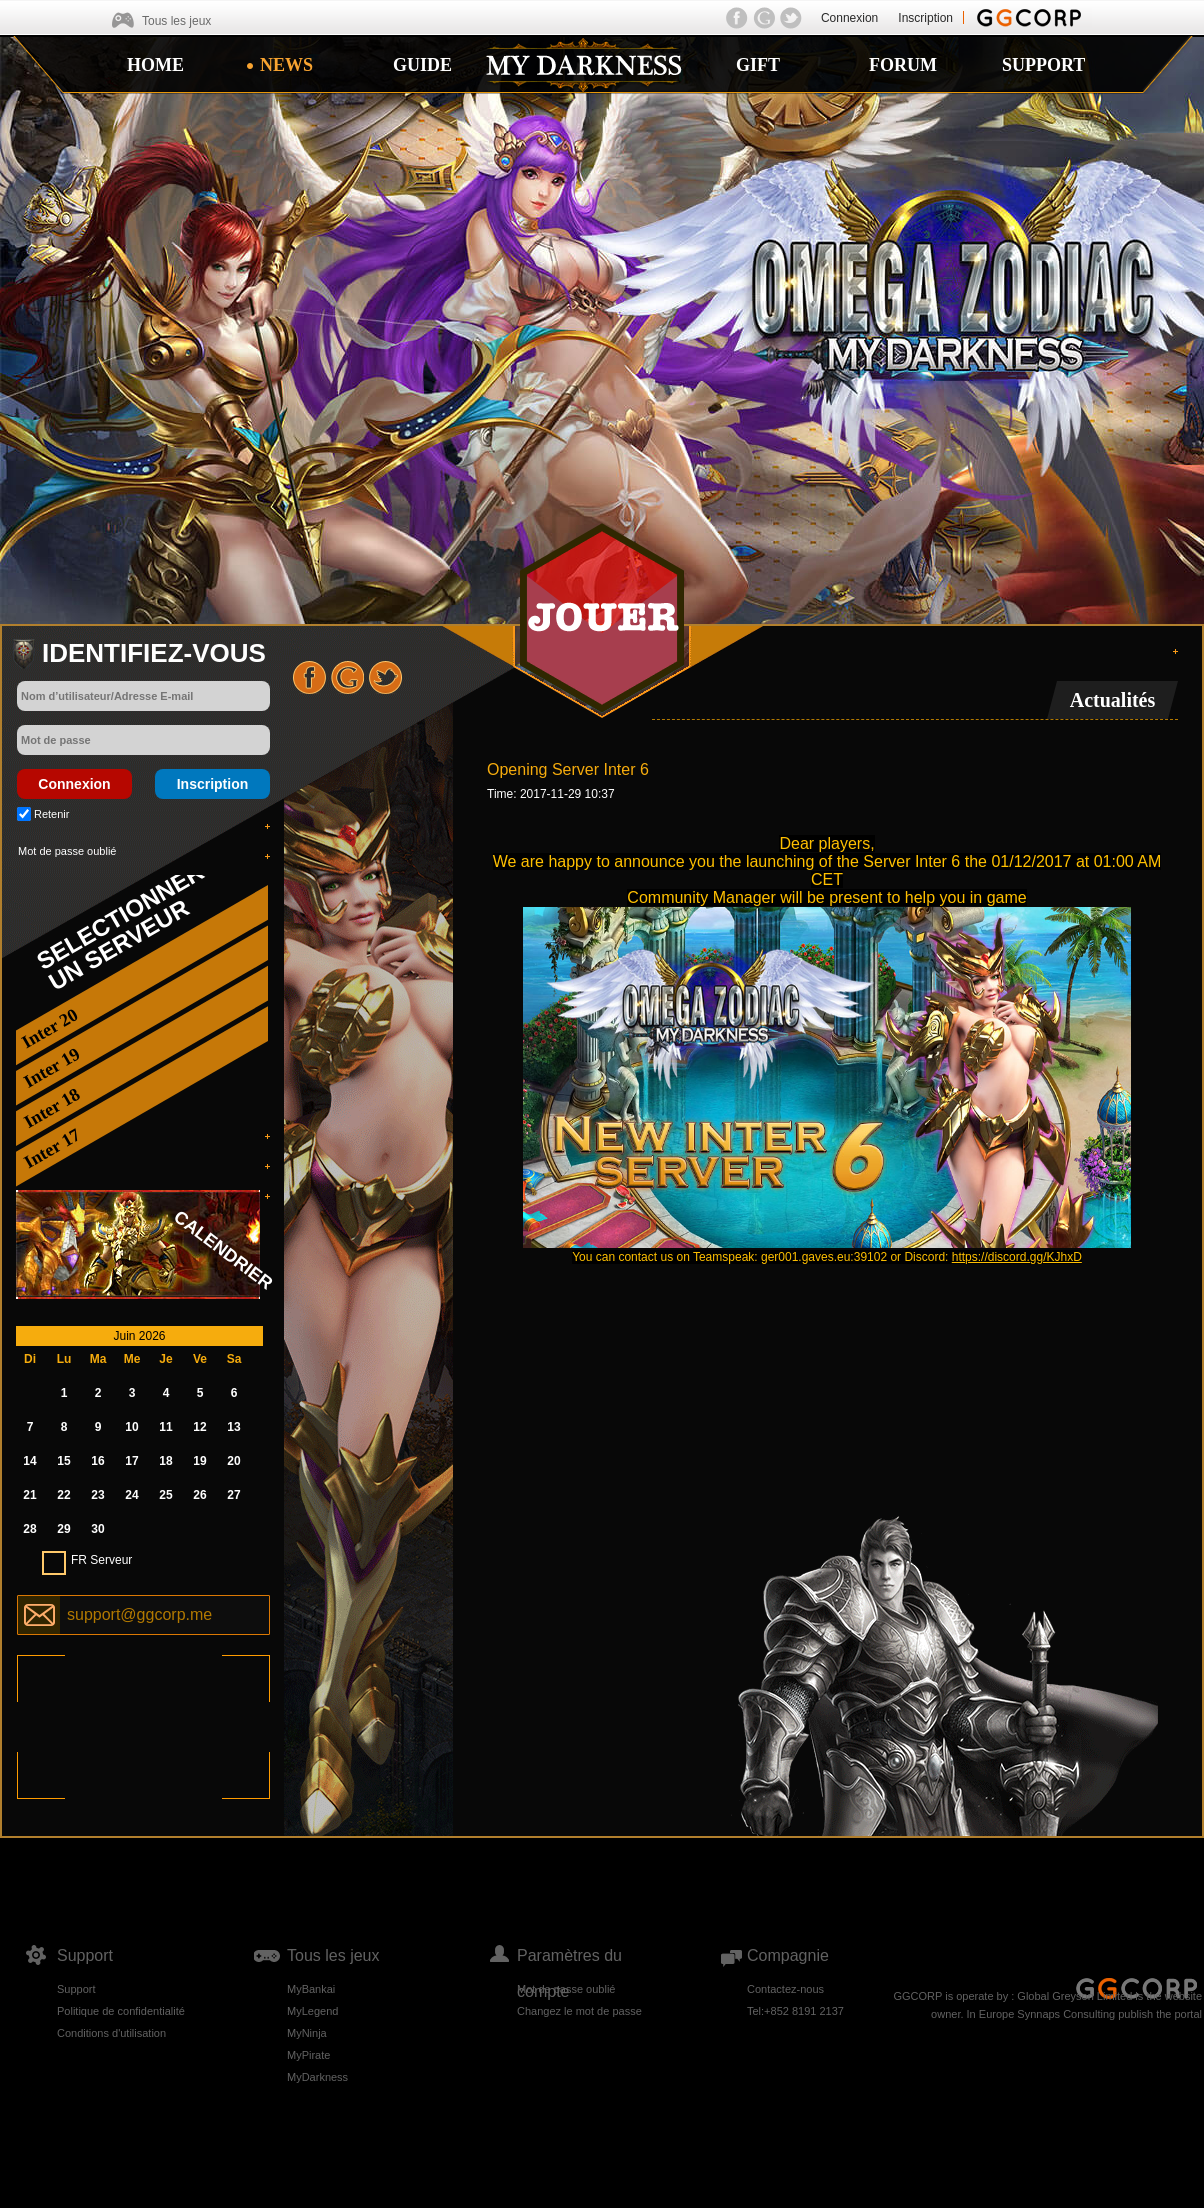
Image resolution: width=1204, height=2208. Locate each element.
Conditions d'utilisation (111, 2033)
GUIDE (422, 65)
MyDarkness (317, 2077)
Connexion (849, 18)
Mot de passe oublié (67, 851)
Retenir (51, 814)
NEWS (286, 65)
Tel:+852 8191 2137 (795, 2011)
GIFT (758, 65)
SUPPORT (1043, 65)
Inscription (925, 18)
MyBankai (311, 1989)
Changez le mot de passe (579, 2011)
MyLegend (312, 2011)
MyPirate (308, 2055)
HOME (155, 65)
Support (76, 1989)
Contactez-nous (785, 1989)
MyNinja (307, 2033)
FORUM (903, 65)
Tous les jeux (176, 21)
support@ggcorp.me (139, 1614)
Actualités (1113, 700)
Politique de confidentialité (121, 2011)
